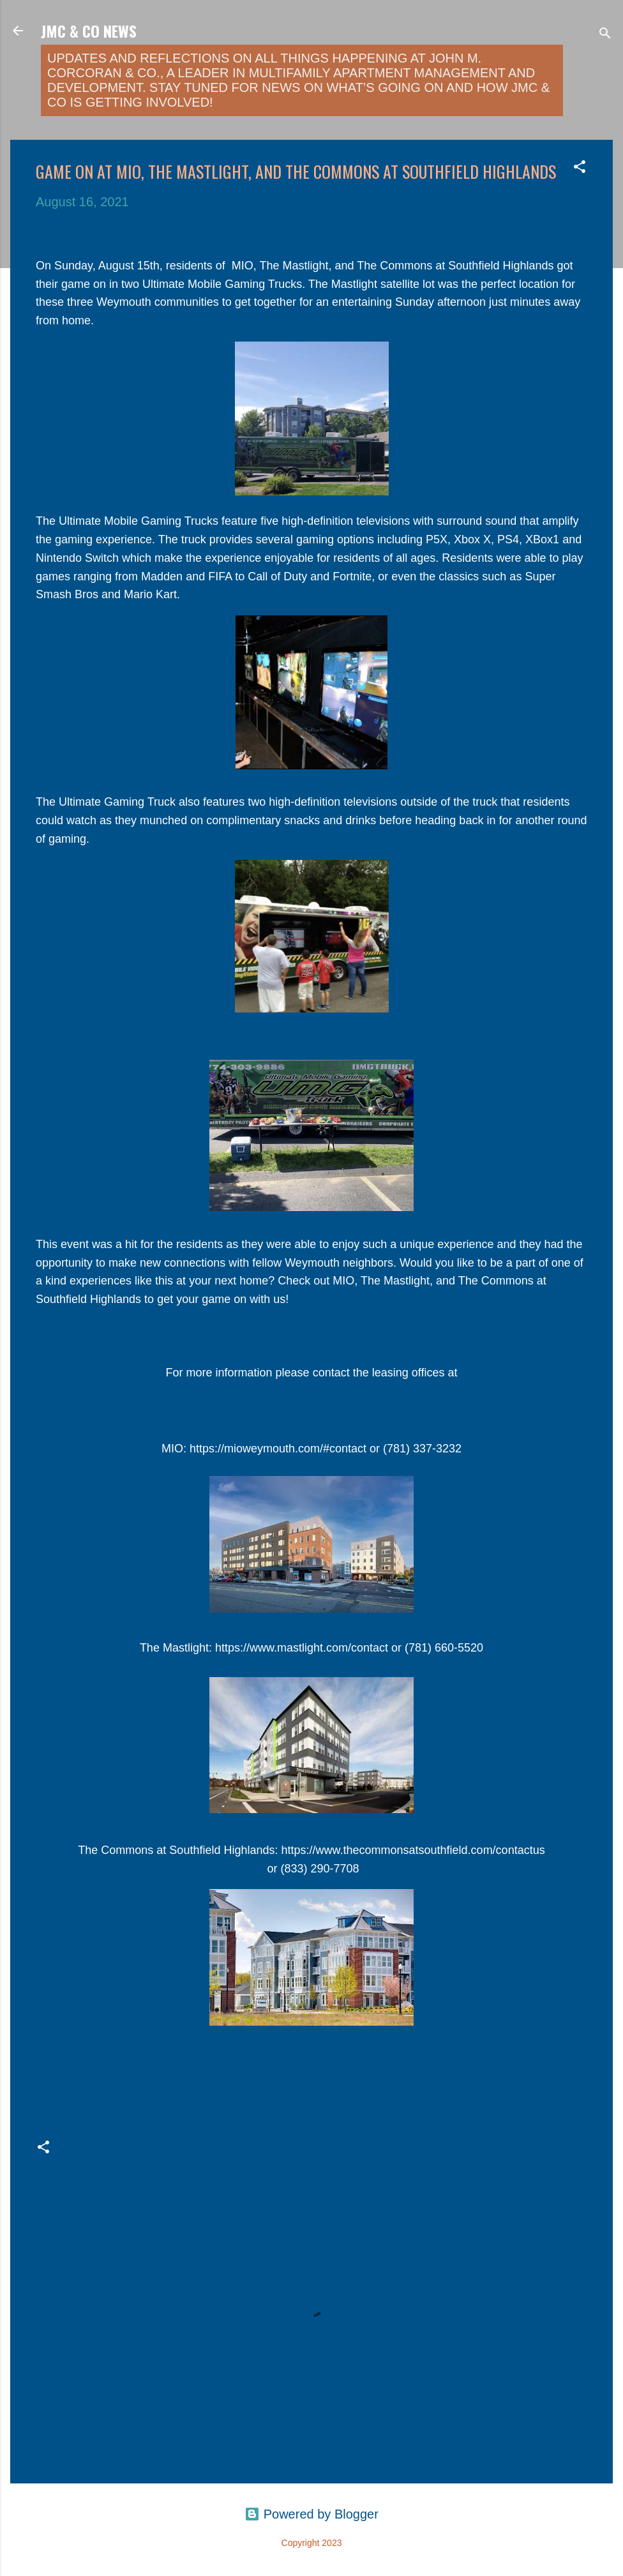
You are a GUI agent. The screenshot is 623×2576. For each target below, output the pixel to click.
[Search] (605, 34)
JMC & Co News (89, 30)
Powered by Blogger (311, 2514)
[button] (579, 168)
